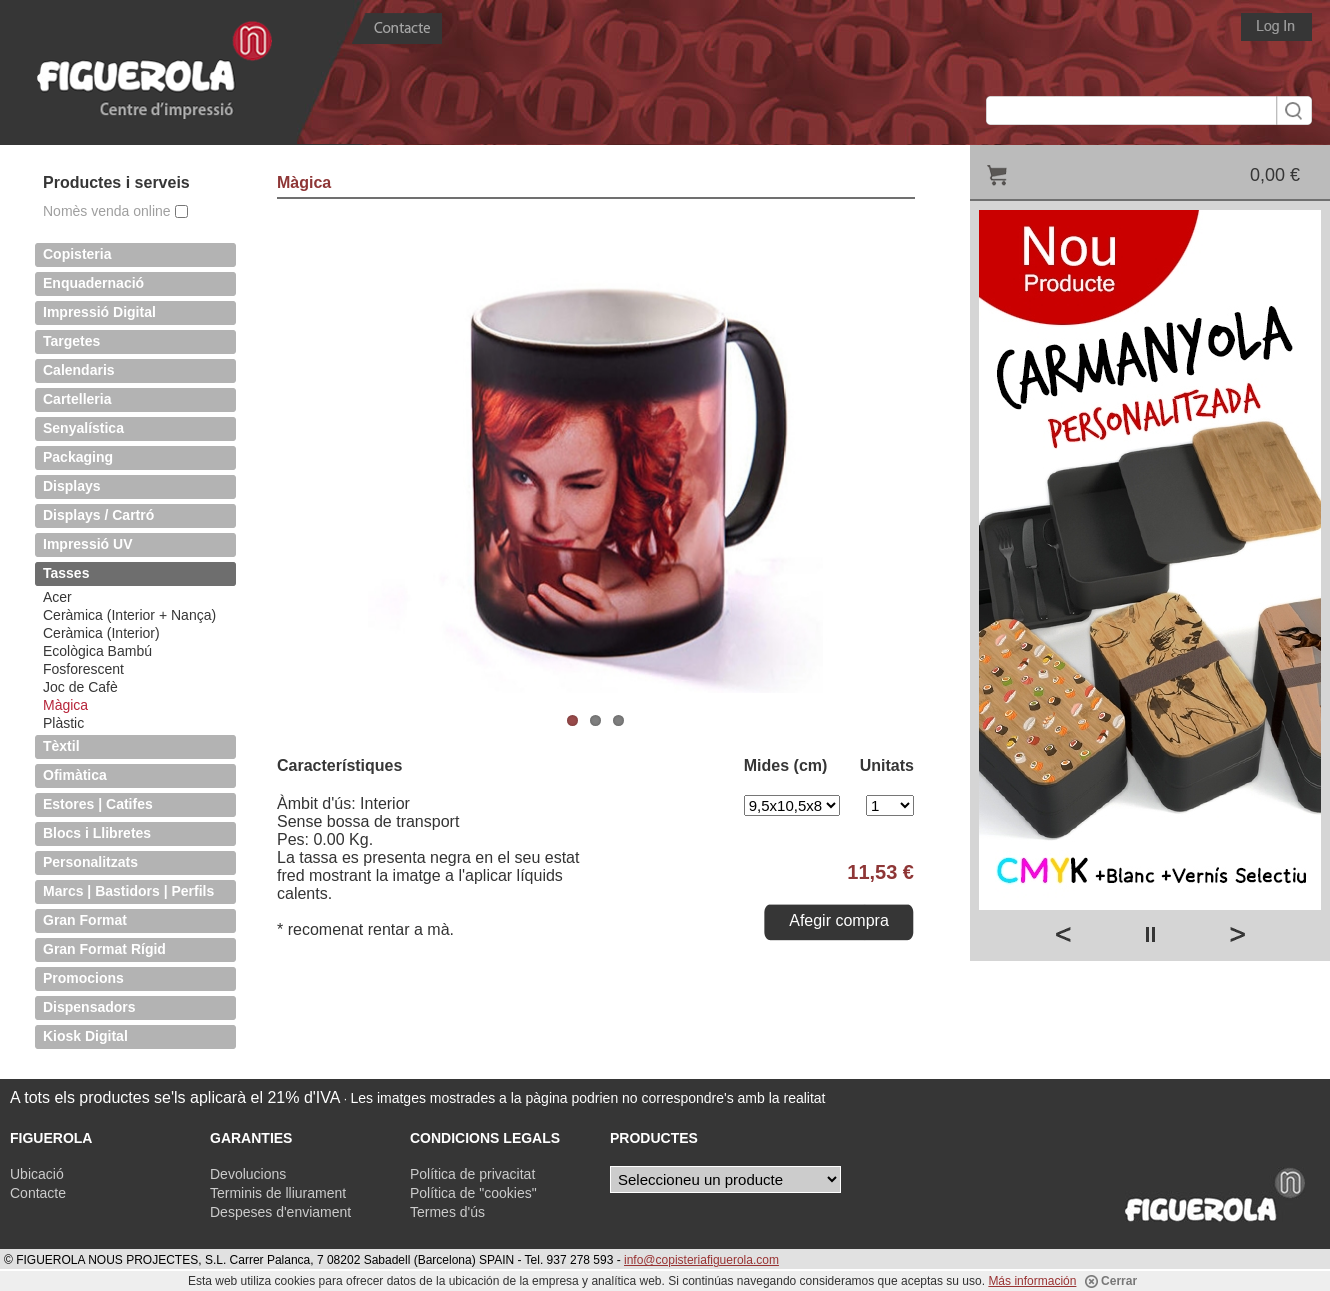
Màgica (65, 705)
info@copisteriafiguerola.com (701, 1260)
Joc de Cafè (80, 687)
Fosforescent (83, 669)
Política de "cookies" (473, 1193)
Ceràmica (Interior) (101, 633)
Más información (1032, 1281)
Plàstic (63, 723)
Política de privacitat (472, 1174)
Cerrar (1111, 1281)
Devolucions (248, 1174)
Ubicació (37, 1174)
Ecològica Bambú (97, 651)
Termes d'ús (447, 1212)
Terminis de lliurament (278, 1193)
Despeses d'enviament (280, 1212)
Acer (57, 597)
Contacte (38, 1193)
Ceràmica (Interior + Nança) (129, 615)
